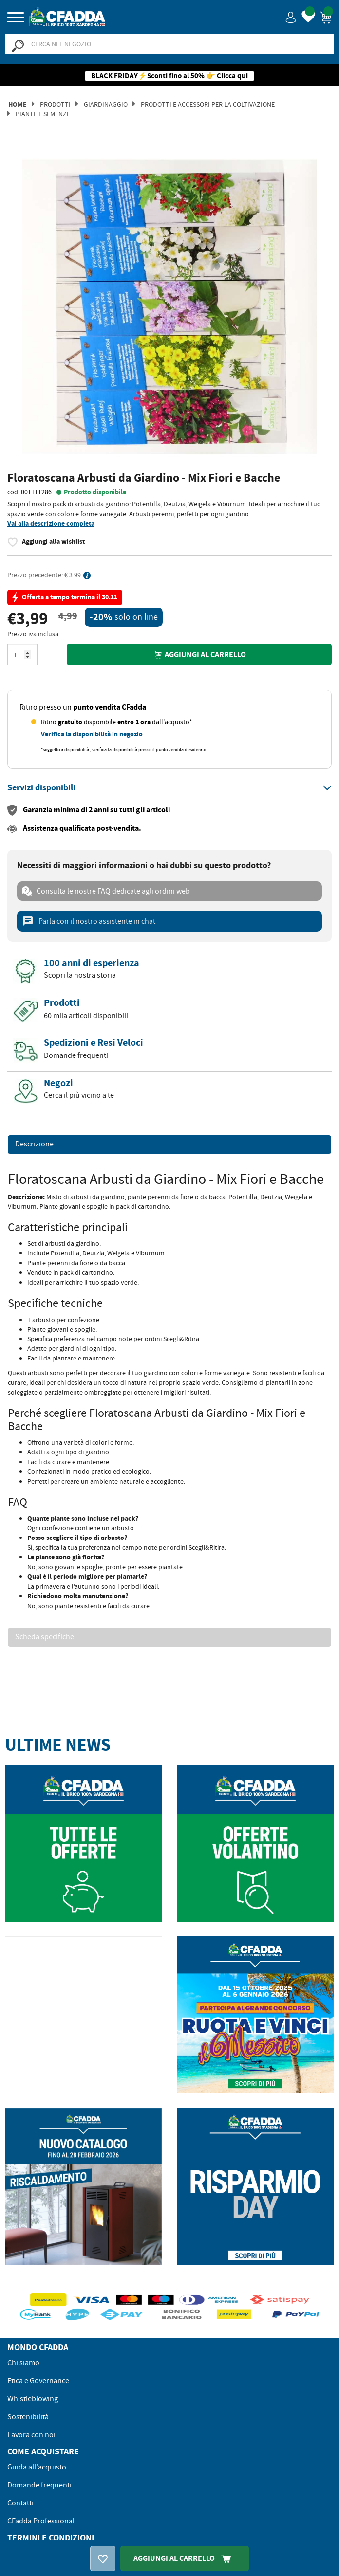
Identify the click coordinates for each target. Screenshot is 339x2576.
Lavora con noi (31, 2435)
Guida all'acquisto (36, 2467)
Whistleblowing (32, 2399)
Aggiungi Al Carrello (184, 2558)
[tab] (169, 788)
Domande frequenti (39, 2485)
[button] (291, 16)
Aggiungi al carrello (199, 654)
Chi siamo (23, 2363)
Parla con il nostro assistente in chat (88, 921)
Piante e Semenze (43, 113)
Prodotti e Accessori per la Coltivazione (208, 104)
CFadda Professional (41, 2521)
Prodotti (55, 104)
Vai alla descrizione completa (50, 523)
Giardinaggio (106, 104)
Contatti (20, 2503)
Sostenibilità (28, 2417)
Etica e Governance (38, 2381)
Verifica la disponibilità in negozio (92, 734)
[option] (169, 306)
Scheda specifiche (44, 1637)
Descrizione (34, 1144)
